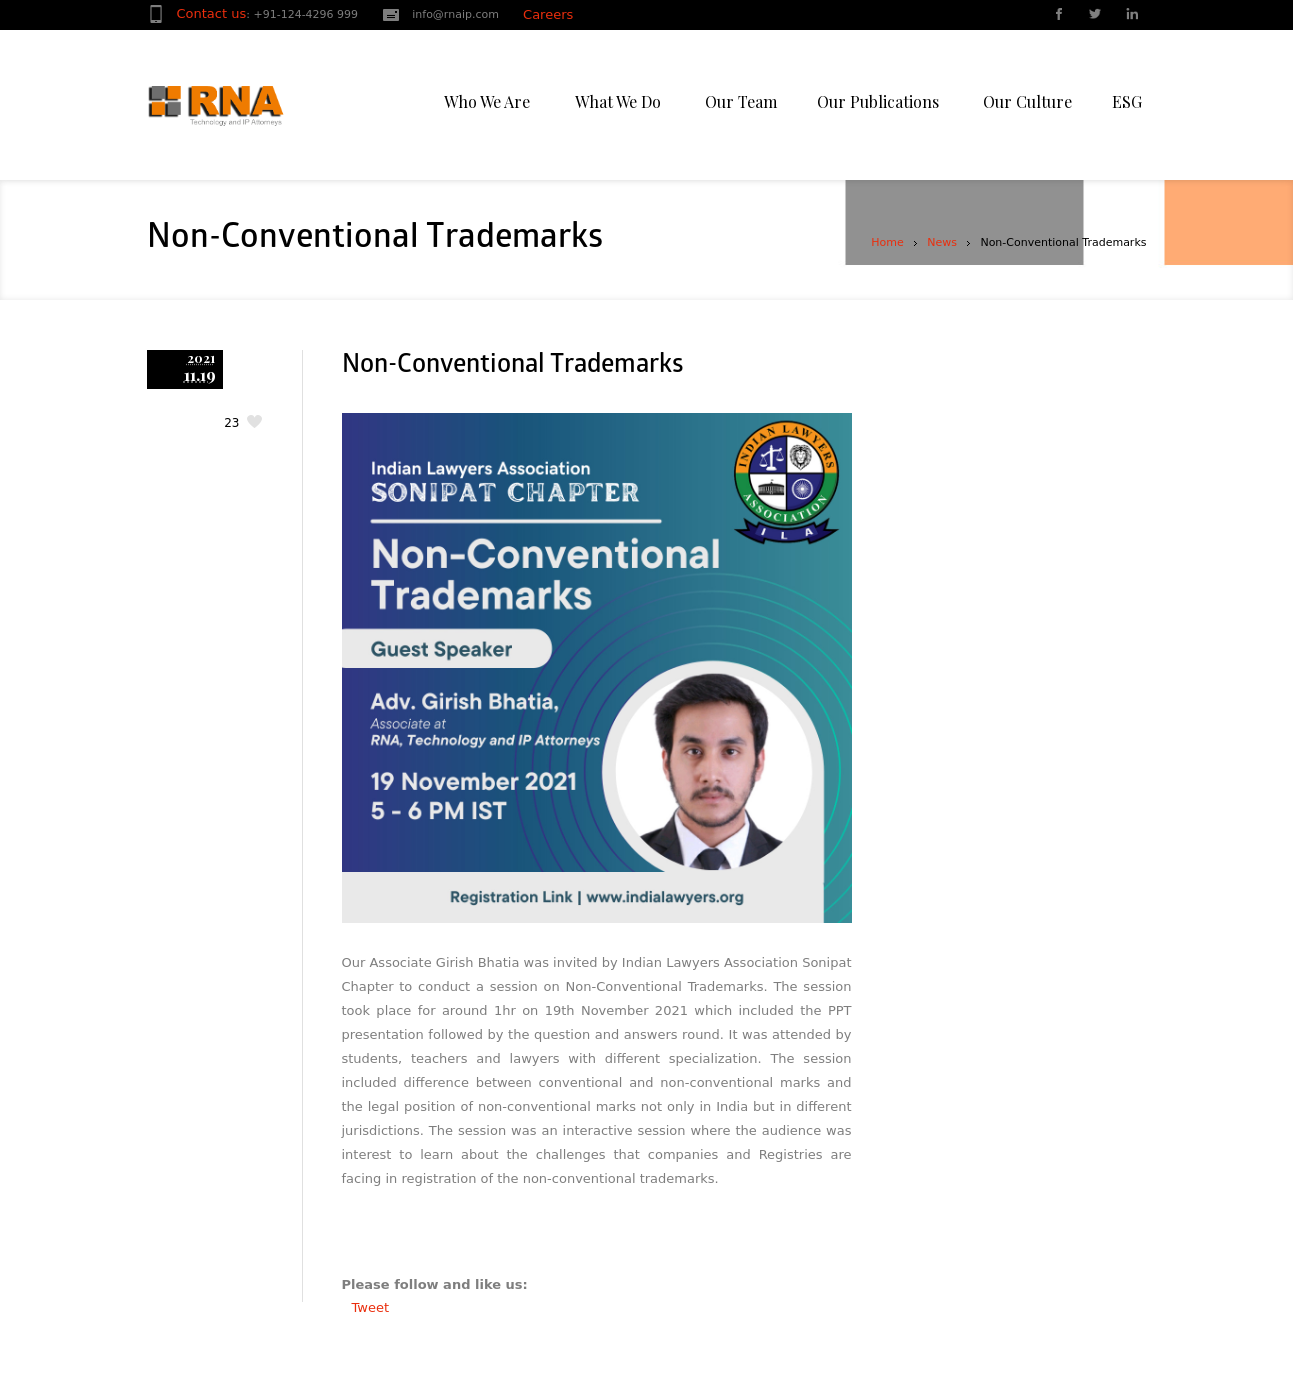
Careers (548, 14)
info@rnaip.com (455, 14)
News (942, 242)
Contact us (212, 13)
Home (887, 242)
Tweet (371, 1307)
